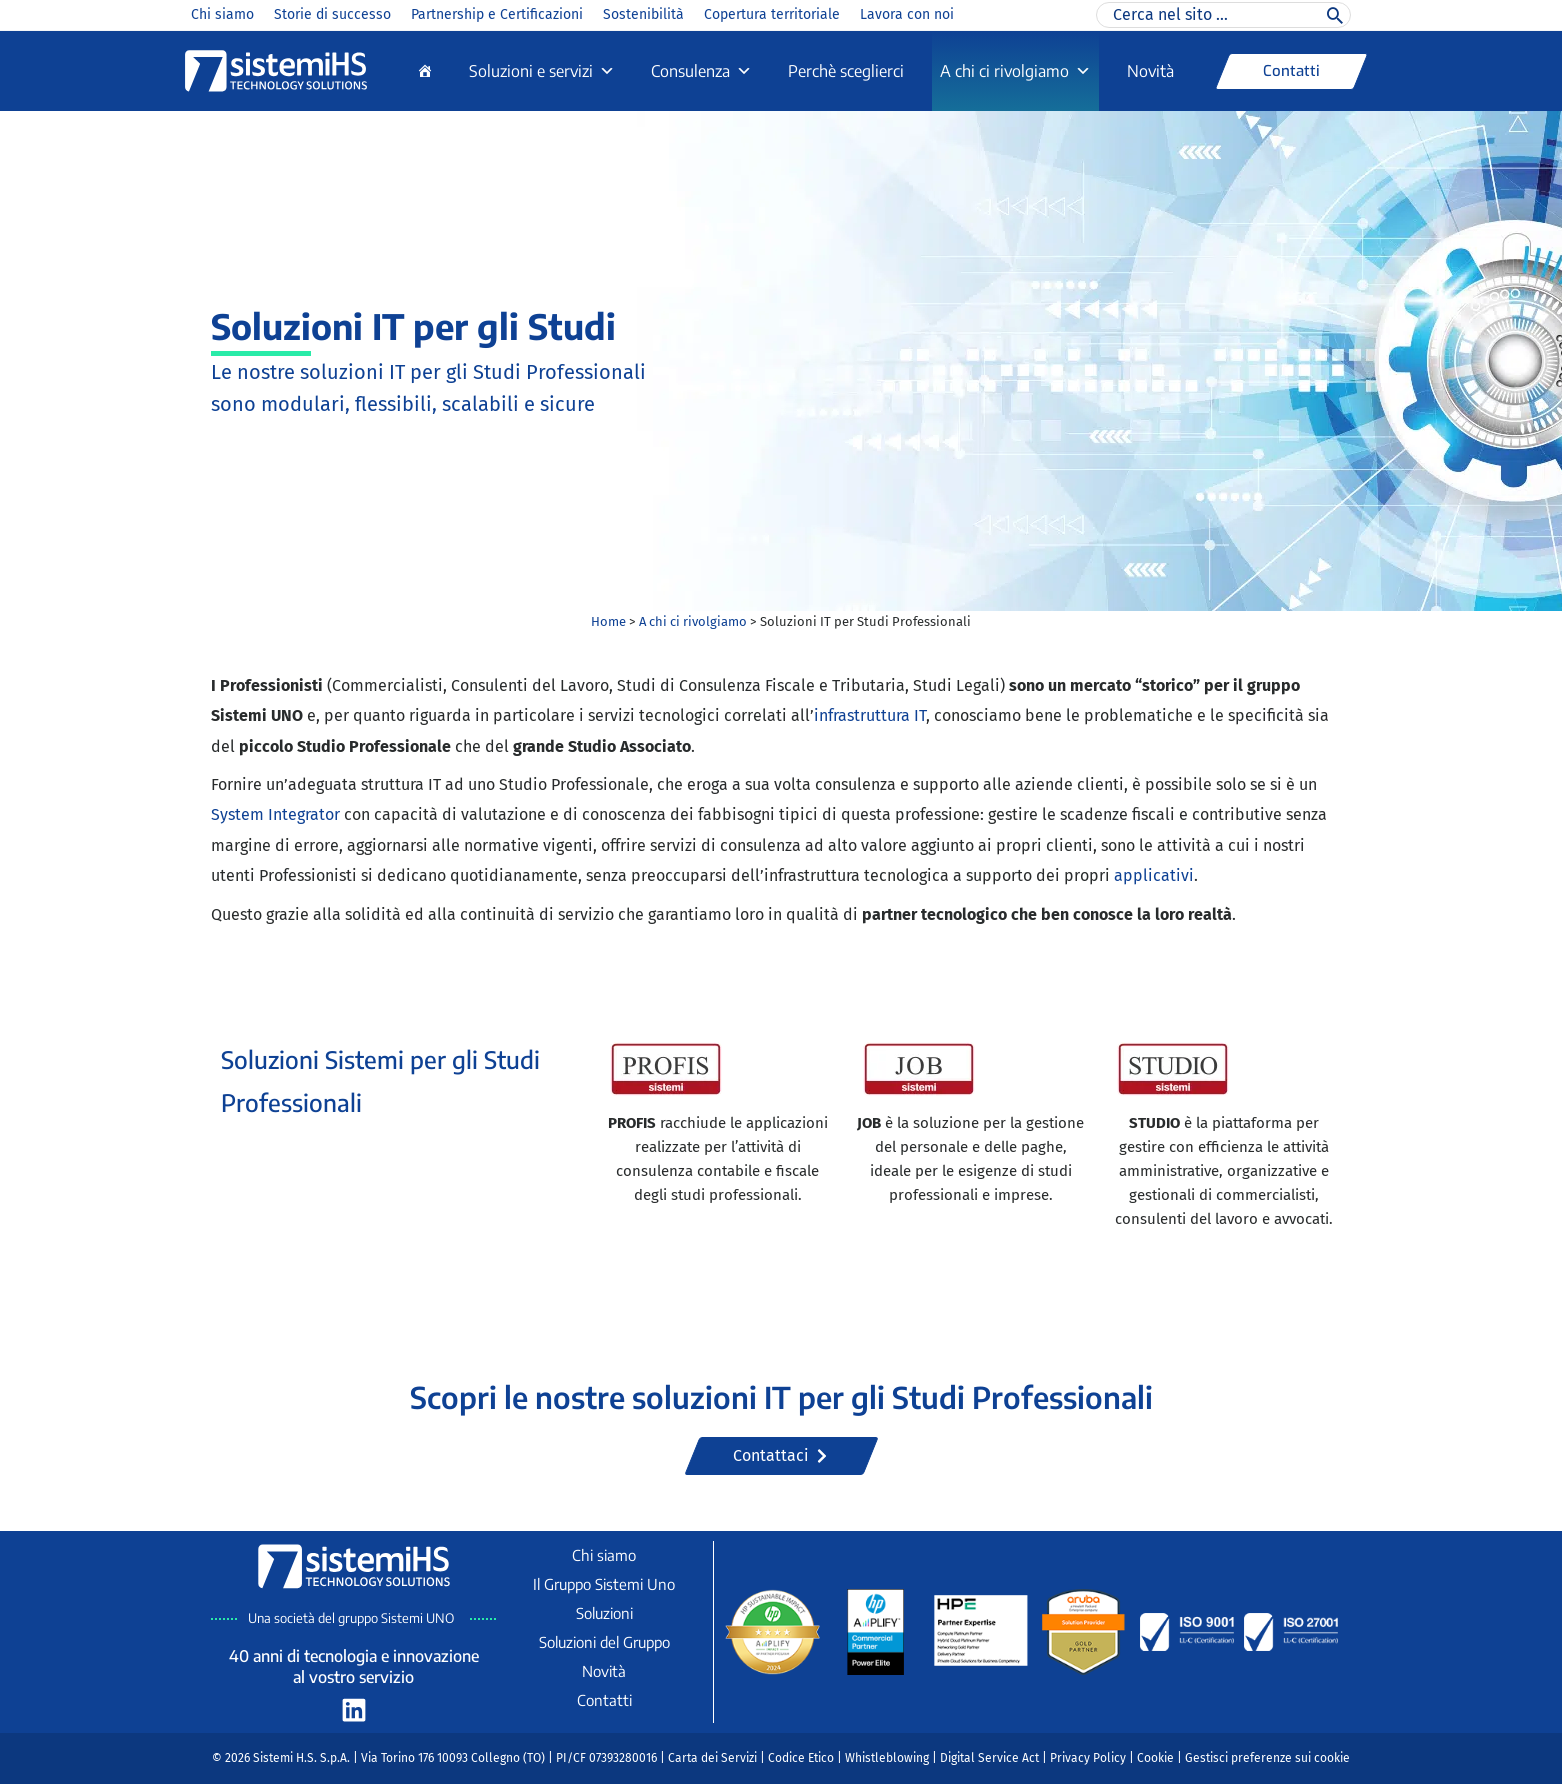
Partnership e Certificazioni (497, 14)
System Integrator (275, 814)
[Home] (425, 71)
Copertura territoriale (772, 14)
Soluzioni (604, 1613)
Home (608, 621)
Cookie (1155, 1758)
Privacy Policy (1088, 1758)
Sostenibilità (643, 14)
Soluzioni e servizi (542, 71)
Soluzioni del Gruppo (604, 1642)
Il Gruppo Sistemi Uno (604, 1584)
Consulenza (701, 71)
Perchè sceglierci (846, 71)
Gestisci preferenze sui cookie (1267, 1758)
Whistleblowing (887, 1758)
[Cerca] (1335, 15)
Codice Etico (801, 1758)
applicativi (1154, 875)
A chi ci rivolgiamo (1015, 71)
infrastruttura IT (870, 715)
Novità (1150, 71)
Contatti (604, 1700)
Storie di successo (332, 14)
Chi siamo (222, 14)
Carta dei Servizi (712, 1758)
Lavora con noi (907, 14)
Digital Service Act (989, 1758)
